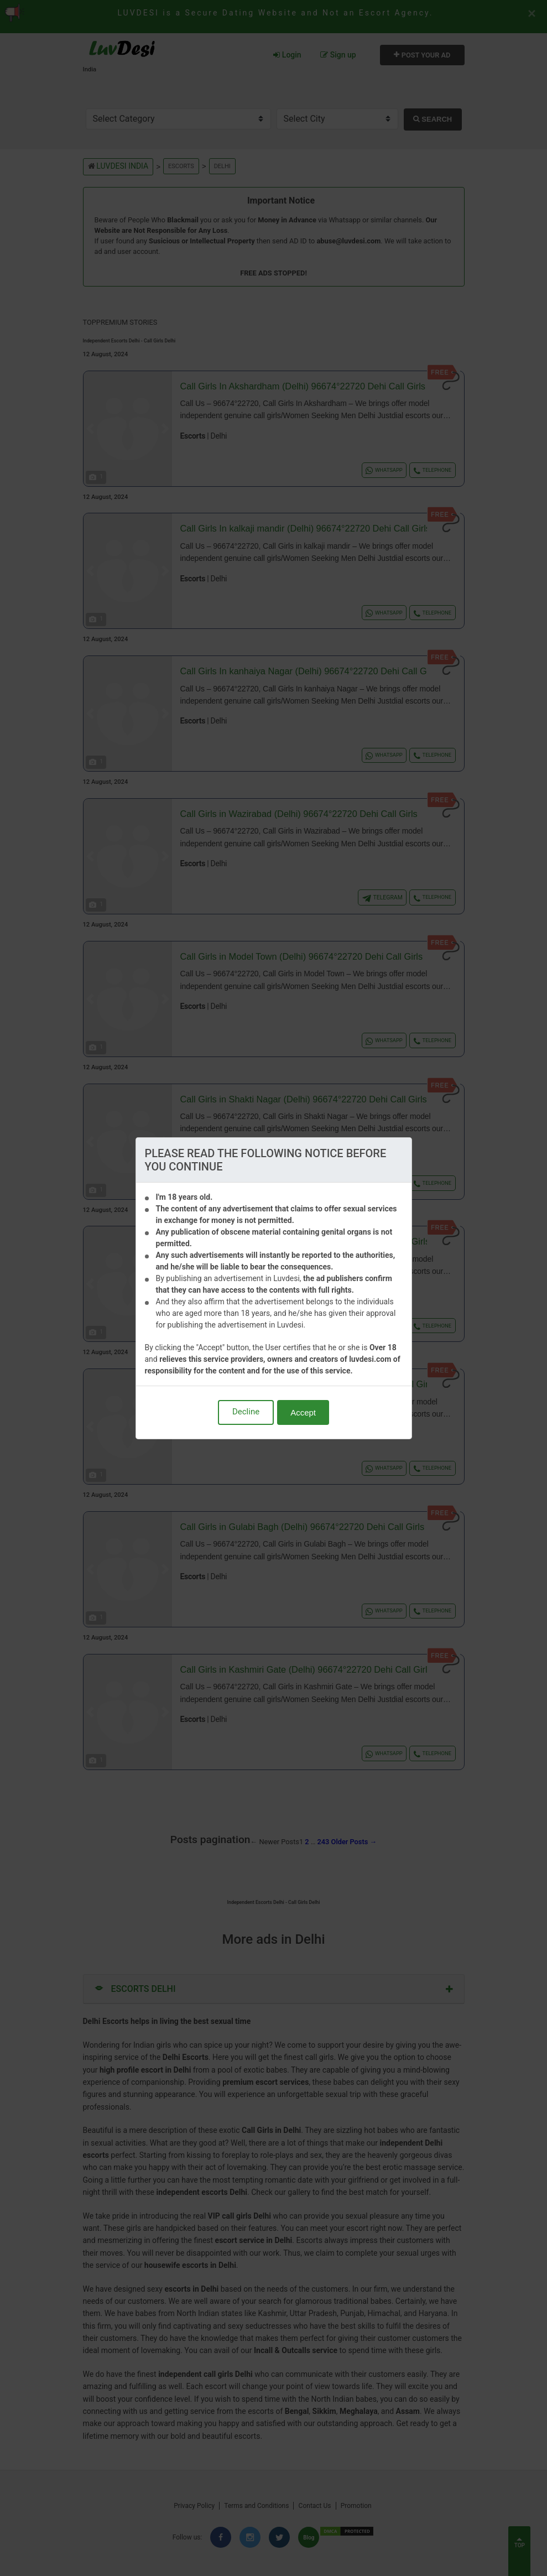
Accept (303, 1412)
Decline (245, 1412)
